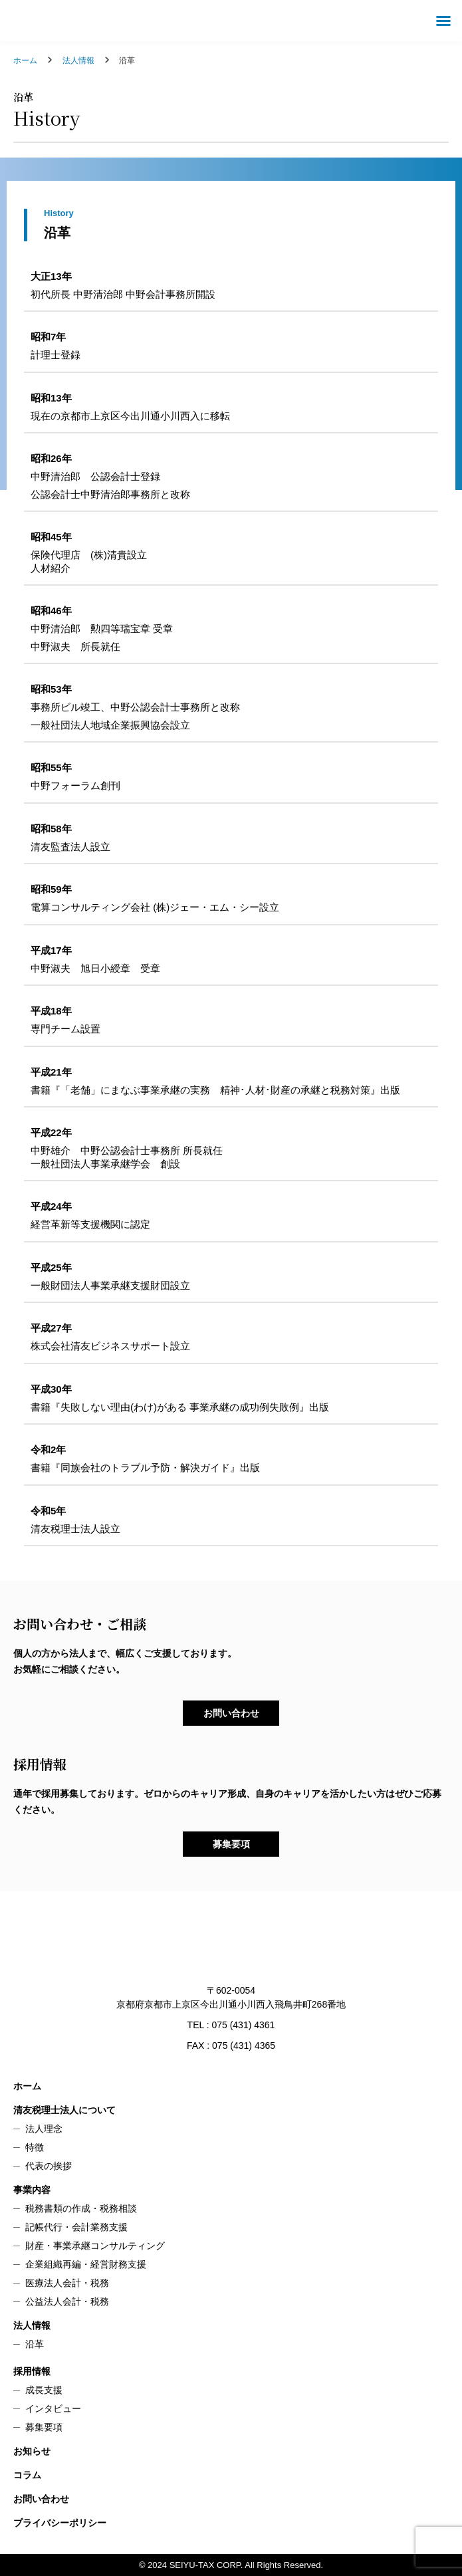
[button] (443, 21)
